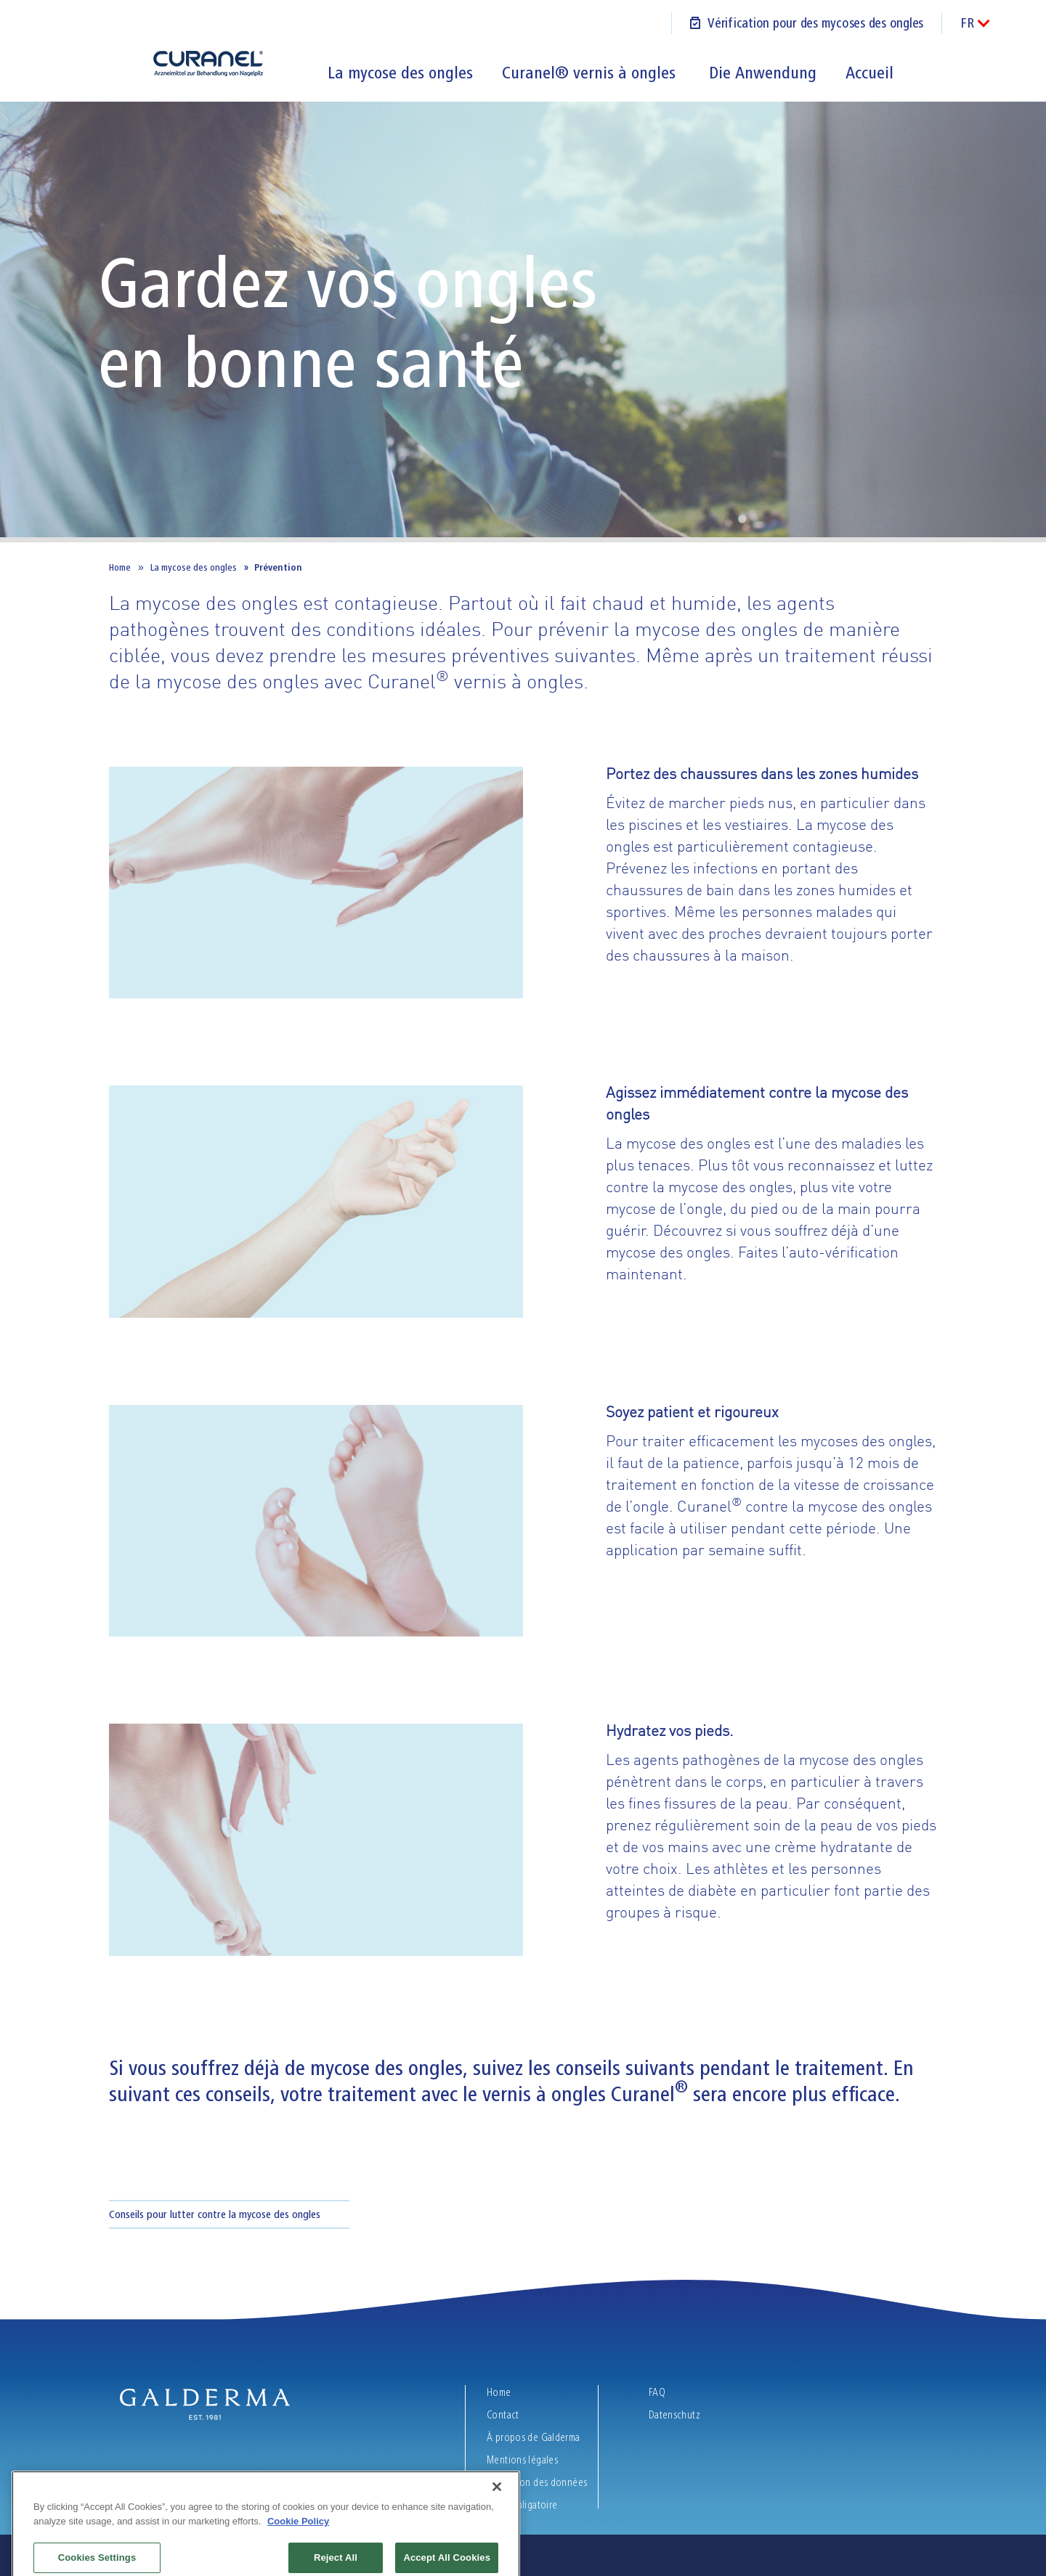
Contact (503, 2414)
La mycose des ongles (400, 72)
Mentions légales (523, 2459)
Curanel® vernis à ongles (591, 72)
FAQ (657, 2392)
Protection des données (538, 2482)
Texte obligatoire (523, 2504)
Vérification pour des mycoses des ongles (815, 23)
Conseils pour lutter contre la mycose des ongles (214, 2214)
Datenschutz (674, 2414)
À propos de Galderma (535, 2437)
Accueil (869, 72)
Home (120, 567)
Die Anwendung (762, 72)
